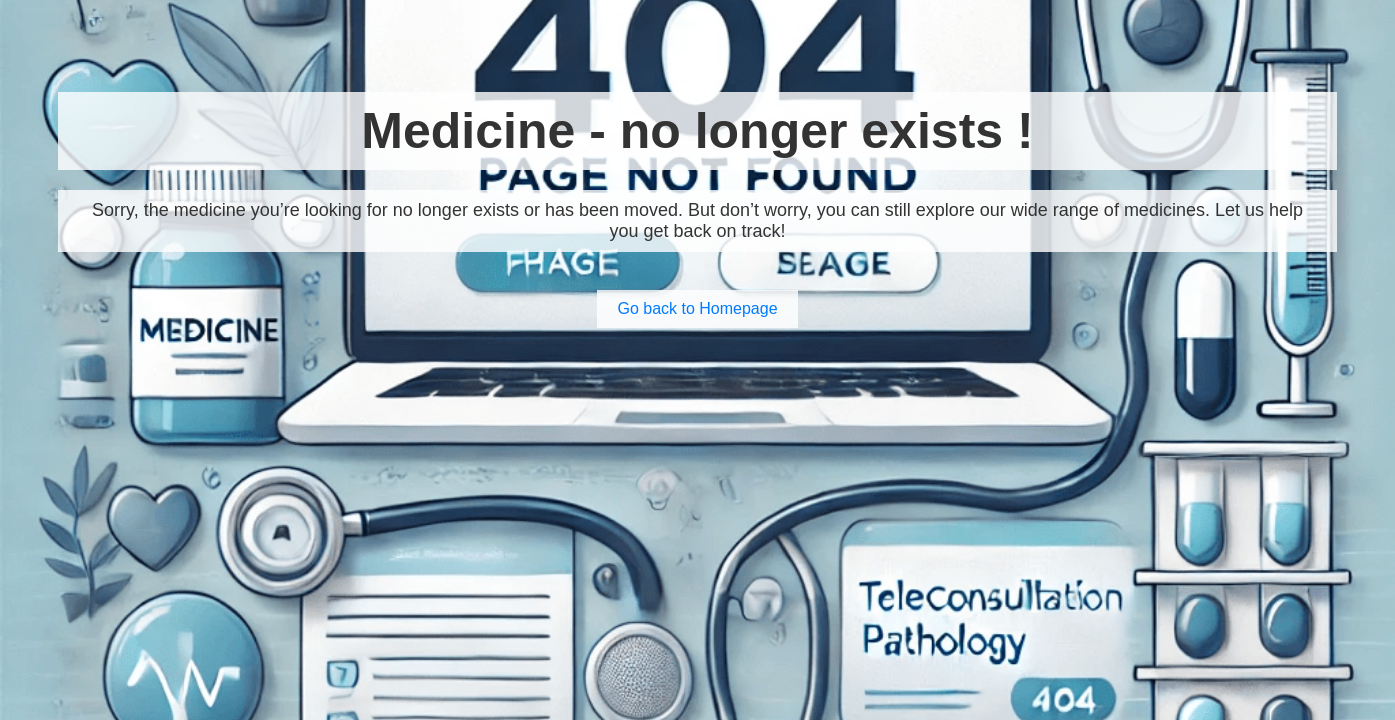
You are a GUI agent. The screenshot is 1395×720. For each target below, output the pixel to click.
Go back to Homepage (697, 308)
